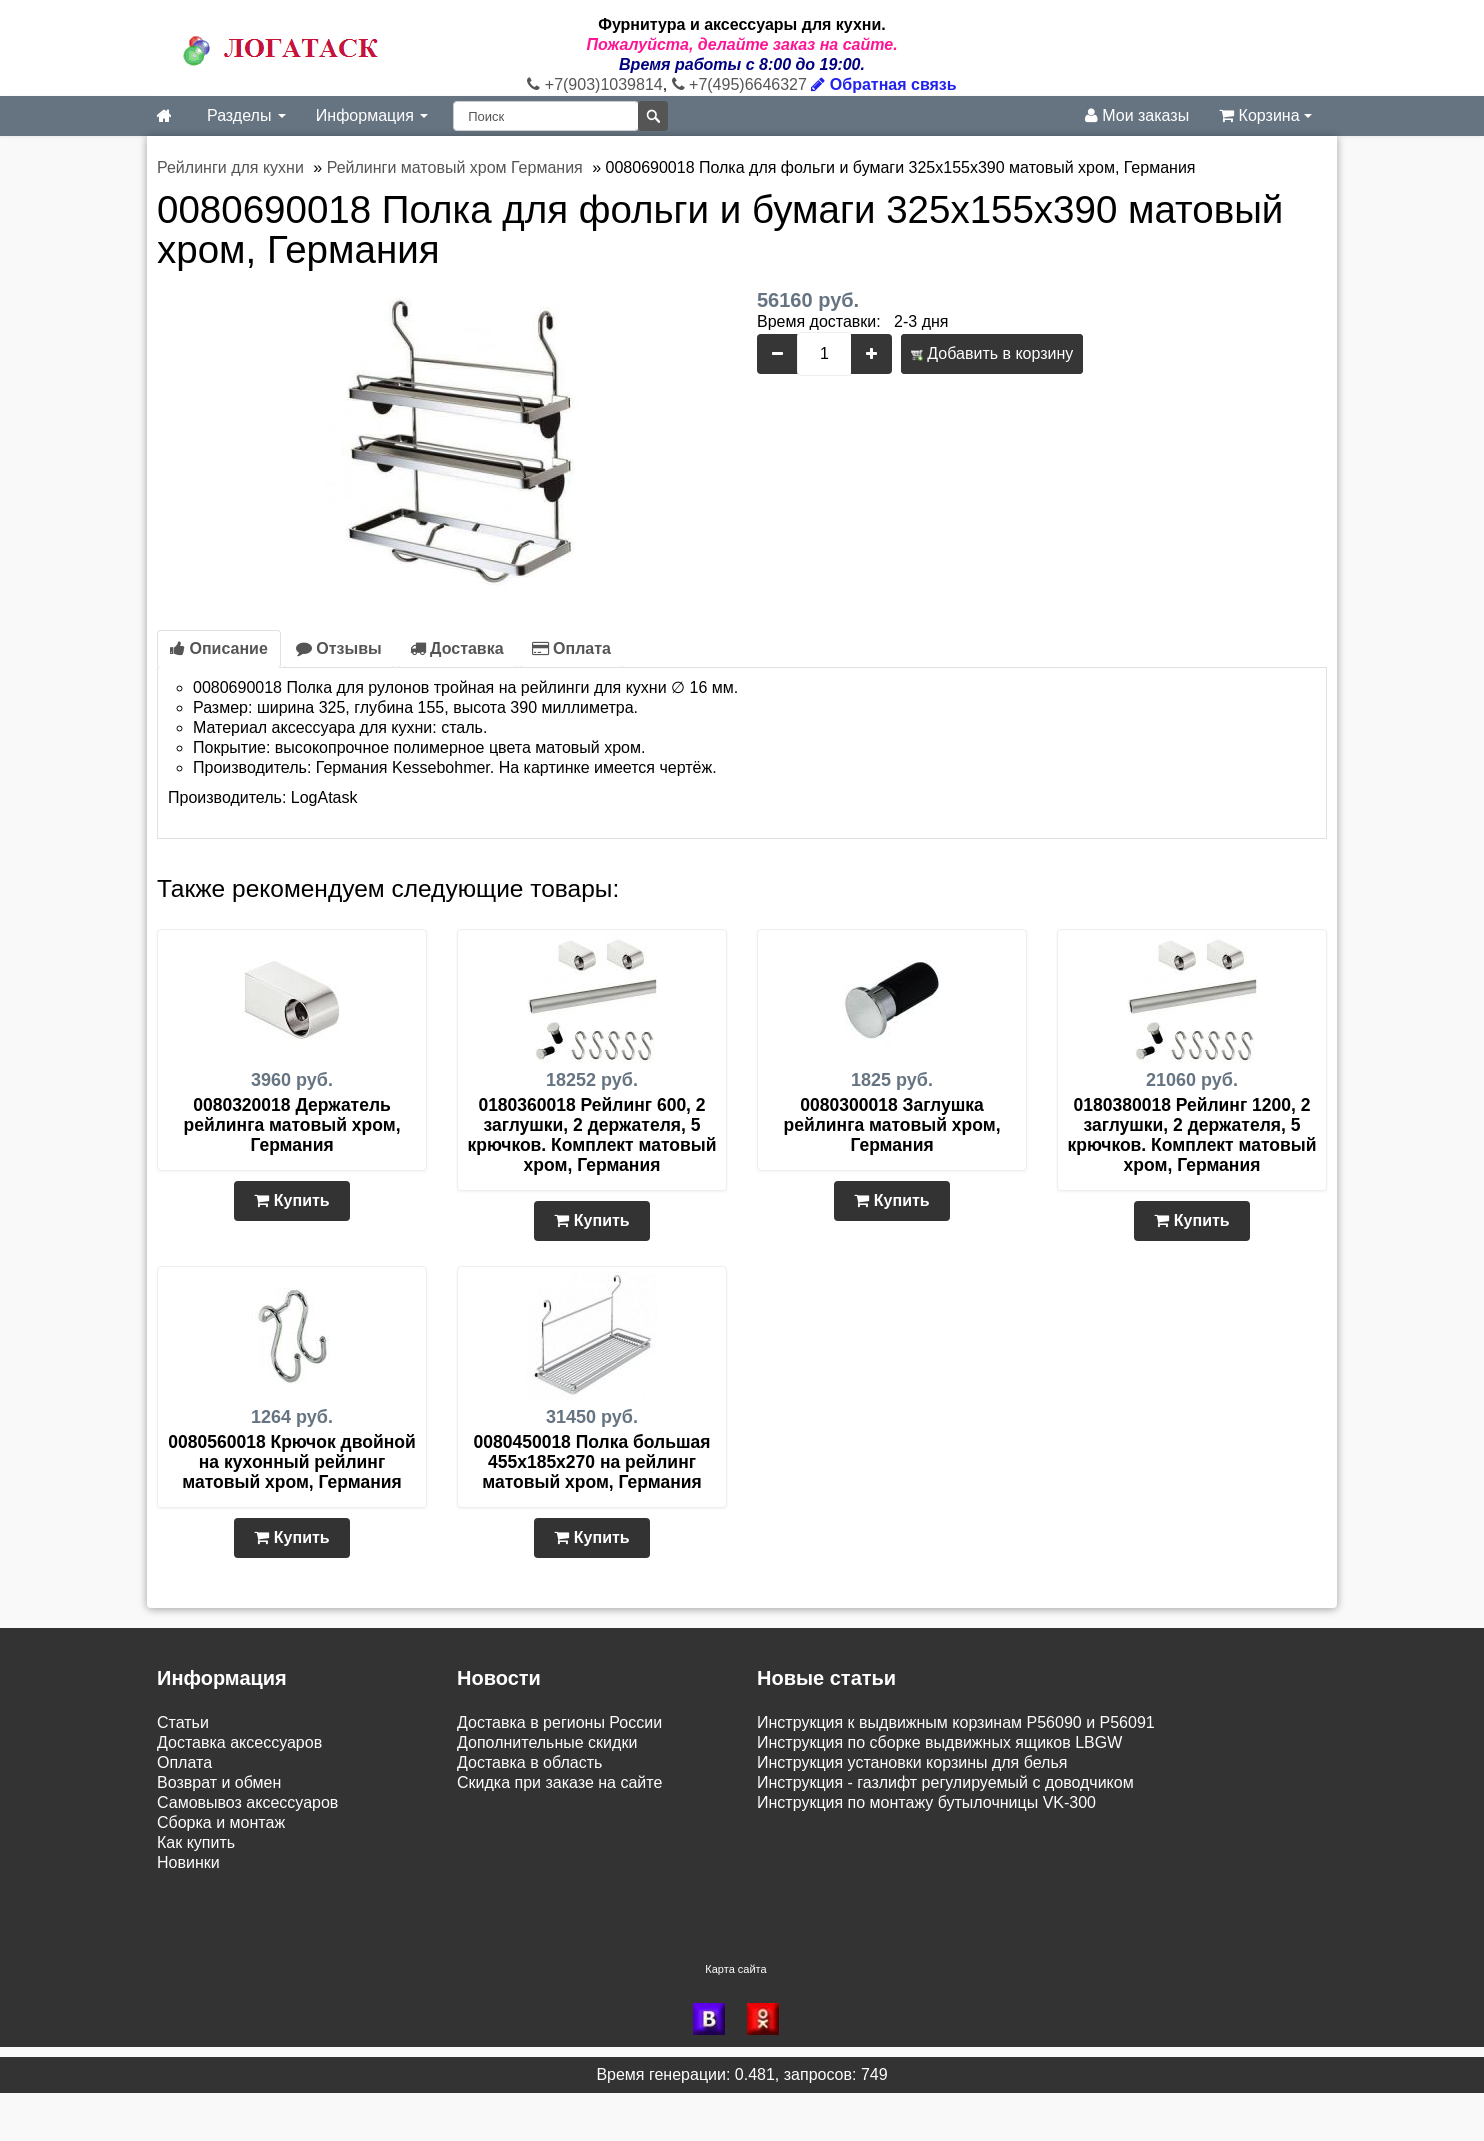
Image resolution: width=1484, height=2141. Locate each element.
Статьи (183, 1722)
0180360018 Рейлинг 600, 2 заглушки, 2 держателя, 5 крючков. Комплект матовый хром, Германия (592, 1135)
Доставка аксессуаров (239, 1742)
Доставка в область (529, 1762)
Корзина (1265, 115)
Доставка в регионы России (559, 1722)
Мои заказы (1137, 115)
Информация (372, 115)
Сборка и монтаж (221, 1822)
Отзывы (339, 648)
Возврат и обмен (219, 1782)
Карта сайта (735, 2017)
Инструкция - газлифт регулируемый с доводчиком (945, 1782)
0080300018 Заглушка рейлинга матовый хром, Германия (892, 1125)
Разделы (246, 115)
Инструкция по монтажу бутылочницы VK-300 (926, 1802)
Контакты (191, 1944)
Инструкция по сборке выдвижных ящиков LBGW (939, 1742)
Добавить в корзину (992, 353)
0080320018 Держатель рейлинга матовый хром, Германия (292, 1125)
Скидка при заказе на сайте (559, 1782)
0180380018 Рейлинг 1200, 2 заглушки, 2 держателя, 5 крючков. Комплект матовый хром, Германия (1192, 1135)
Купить (291, 1200)
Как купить (196, 1842)
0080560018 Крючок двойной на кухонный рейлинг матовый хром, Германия (291, 1462)
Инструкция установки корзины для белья (912, 1762)
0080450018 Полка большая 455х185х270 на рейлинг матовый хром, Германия (592, 1462)
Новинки (188, 1862)
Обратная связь (883, 84)
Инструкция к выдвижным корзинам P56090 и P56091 (956, 1722)
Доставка (457, 648)
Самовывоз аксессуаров (247, 1802)
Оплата (571, 648)
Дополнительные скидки (547, 1742)
